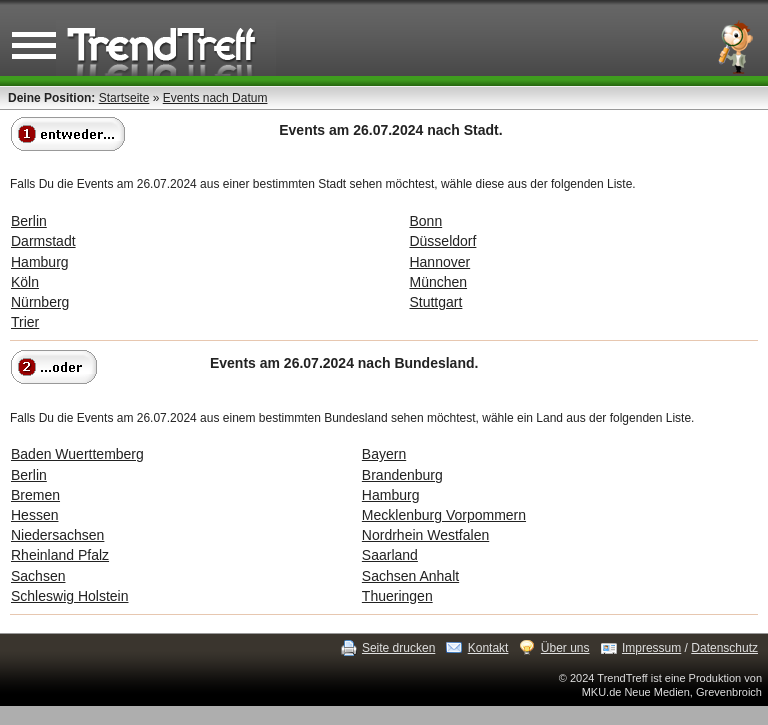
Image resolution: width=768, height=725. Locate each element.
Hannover (439, 262)
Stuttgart (435, 302)
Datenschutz (724, 648)
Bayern (384, 454)
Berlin (29, 221)
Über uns (565, 648)
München (438, 282)
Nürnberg (40, 302)
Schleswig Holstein (70, 596)
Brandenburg (402, 475)
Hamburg (40, 262)
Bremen (35, 495)
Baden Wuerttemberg (77, 454)
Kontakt (488, 648)
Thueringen (397, 596)
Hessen (34, 515)
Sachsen (38, 576)
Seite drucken (398, 648)
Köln (25, 282)
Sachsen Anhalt (410, 576)
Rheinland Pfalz (60, 555)
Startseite (124, 98)
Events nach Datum (215, 98)
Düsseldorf (442, 241)
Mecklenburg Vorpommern (444, 515)
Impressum (651, 648)
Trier (25, 322)
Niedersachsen (57, 535)
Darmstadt (43, 241)
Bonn (425, 221)
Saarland (390, 555)
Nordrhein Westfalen (425, 535)
